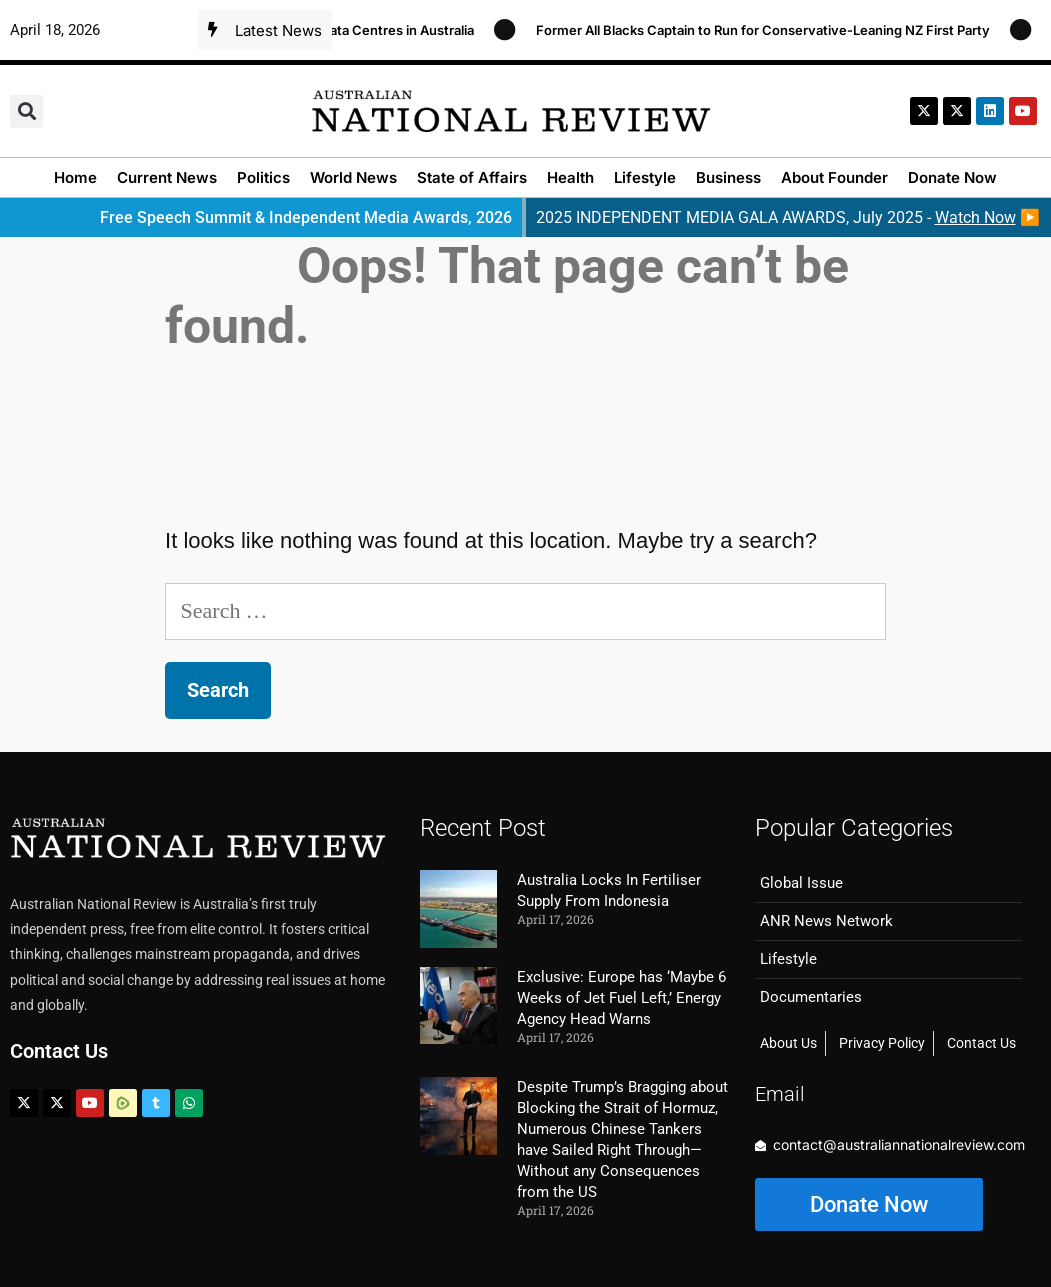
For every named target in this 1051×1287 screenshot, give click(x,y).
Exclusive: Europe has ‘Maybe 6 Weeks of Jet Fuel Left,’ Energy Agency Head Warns (621, 998)
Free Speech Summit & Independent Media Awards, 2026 (306, 217)
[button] (26, 111)
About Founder (834, 177)
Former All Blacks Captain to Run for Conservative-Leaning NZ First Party (773, 30)
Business (728, 177)
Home (75, 177)
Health (570, 177)
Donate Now (952, 177)
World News (353, 177)
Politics (263, 177)
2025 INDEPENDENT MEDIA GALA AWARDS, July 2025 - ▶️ (788, 217)
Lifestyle (645, 177)
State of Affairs (472, 177)
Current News (167, 177)
